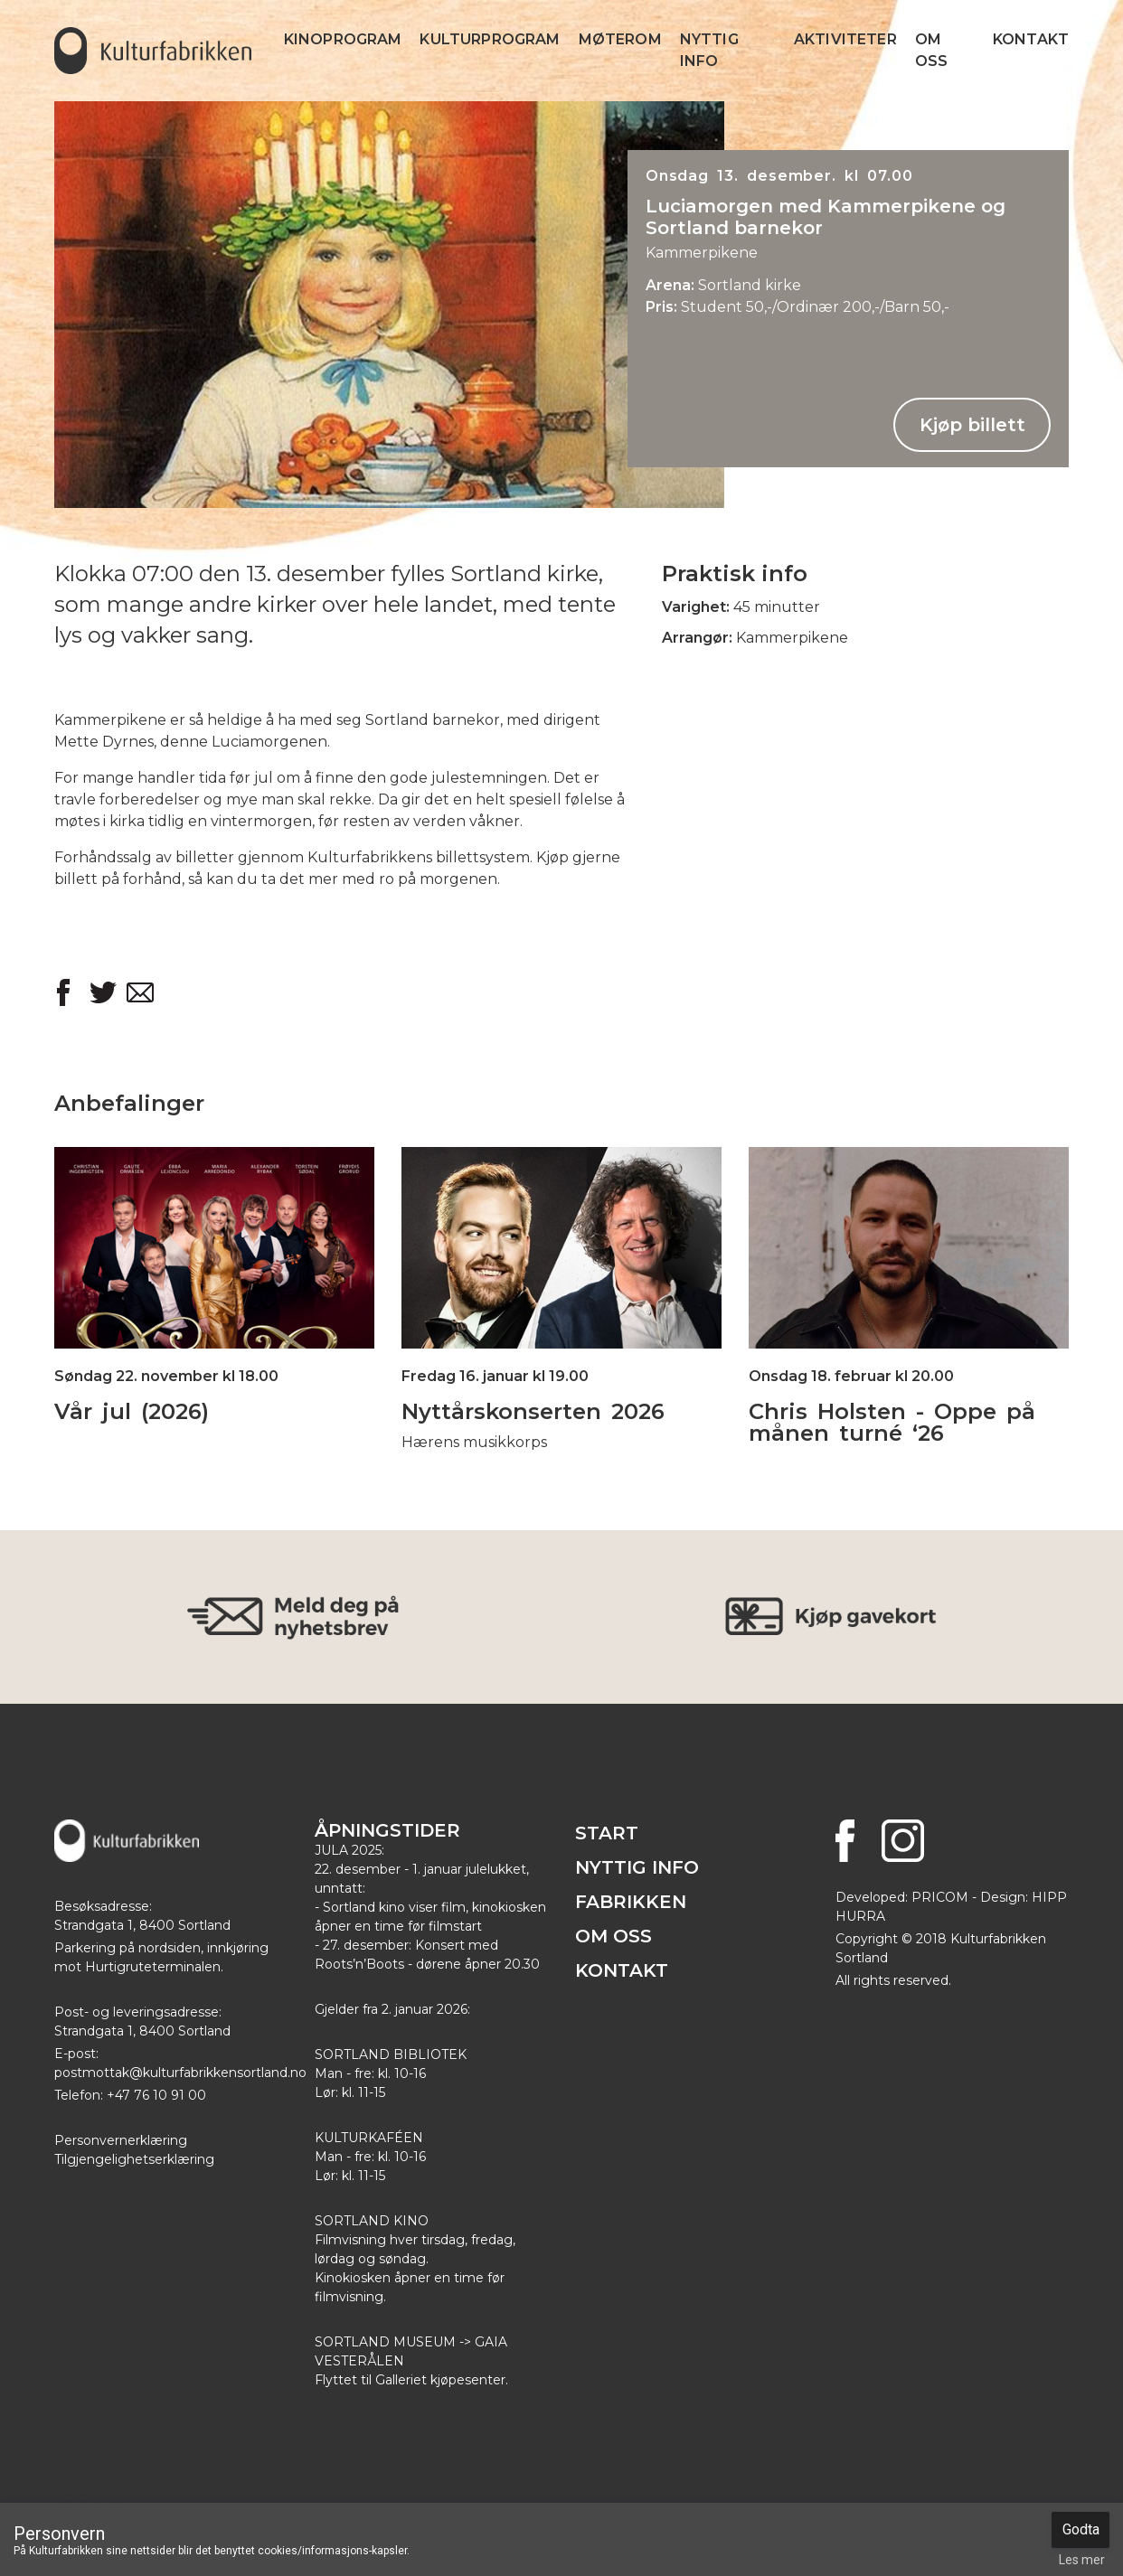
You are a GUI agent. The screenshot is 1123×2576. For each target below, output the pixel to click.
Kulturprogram (490, 39)
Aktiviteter (845, 39)
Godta (1080, 2529)
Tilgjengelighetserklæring (134, 2159)
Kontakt (1031, 39)
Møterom (620, 39)
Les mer (1082, 2559)
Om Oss (931, 50)
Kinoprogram (343, 39)
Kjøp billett (972, 425)
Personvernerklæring (120, 2140)
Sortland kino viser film (394, 1907)
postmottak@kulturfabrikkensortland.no (180, 2072)
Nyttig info (709, 50)
